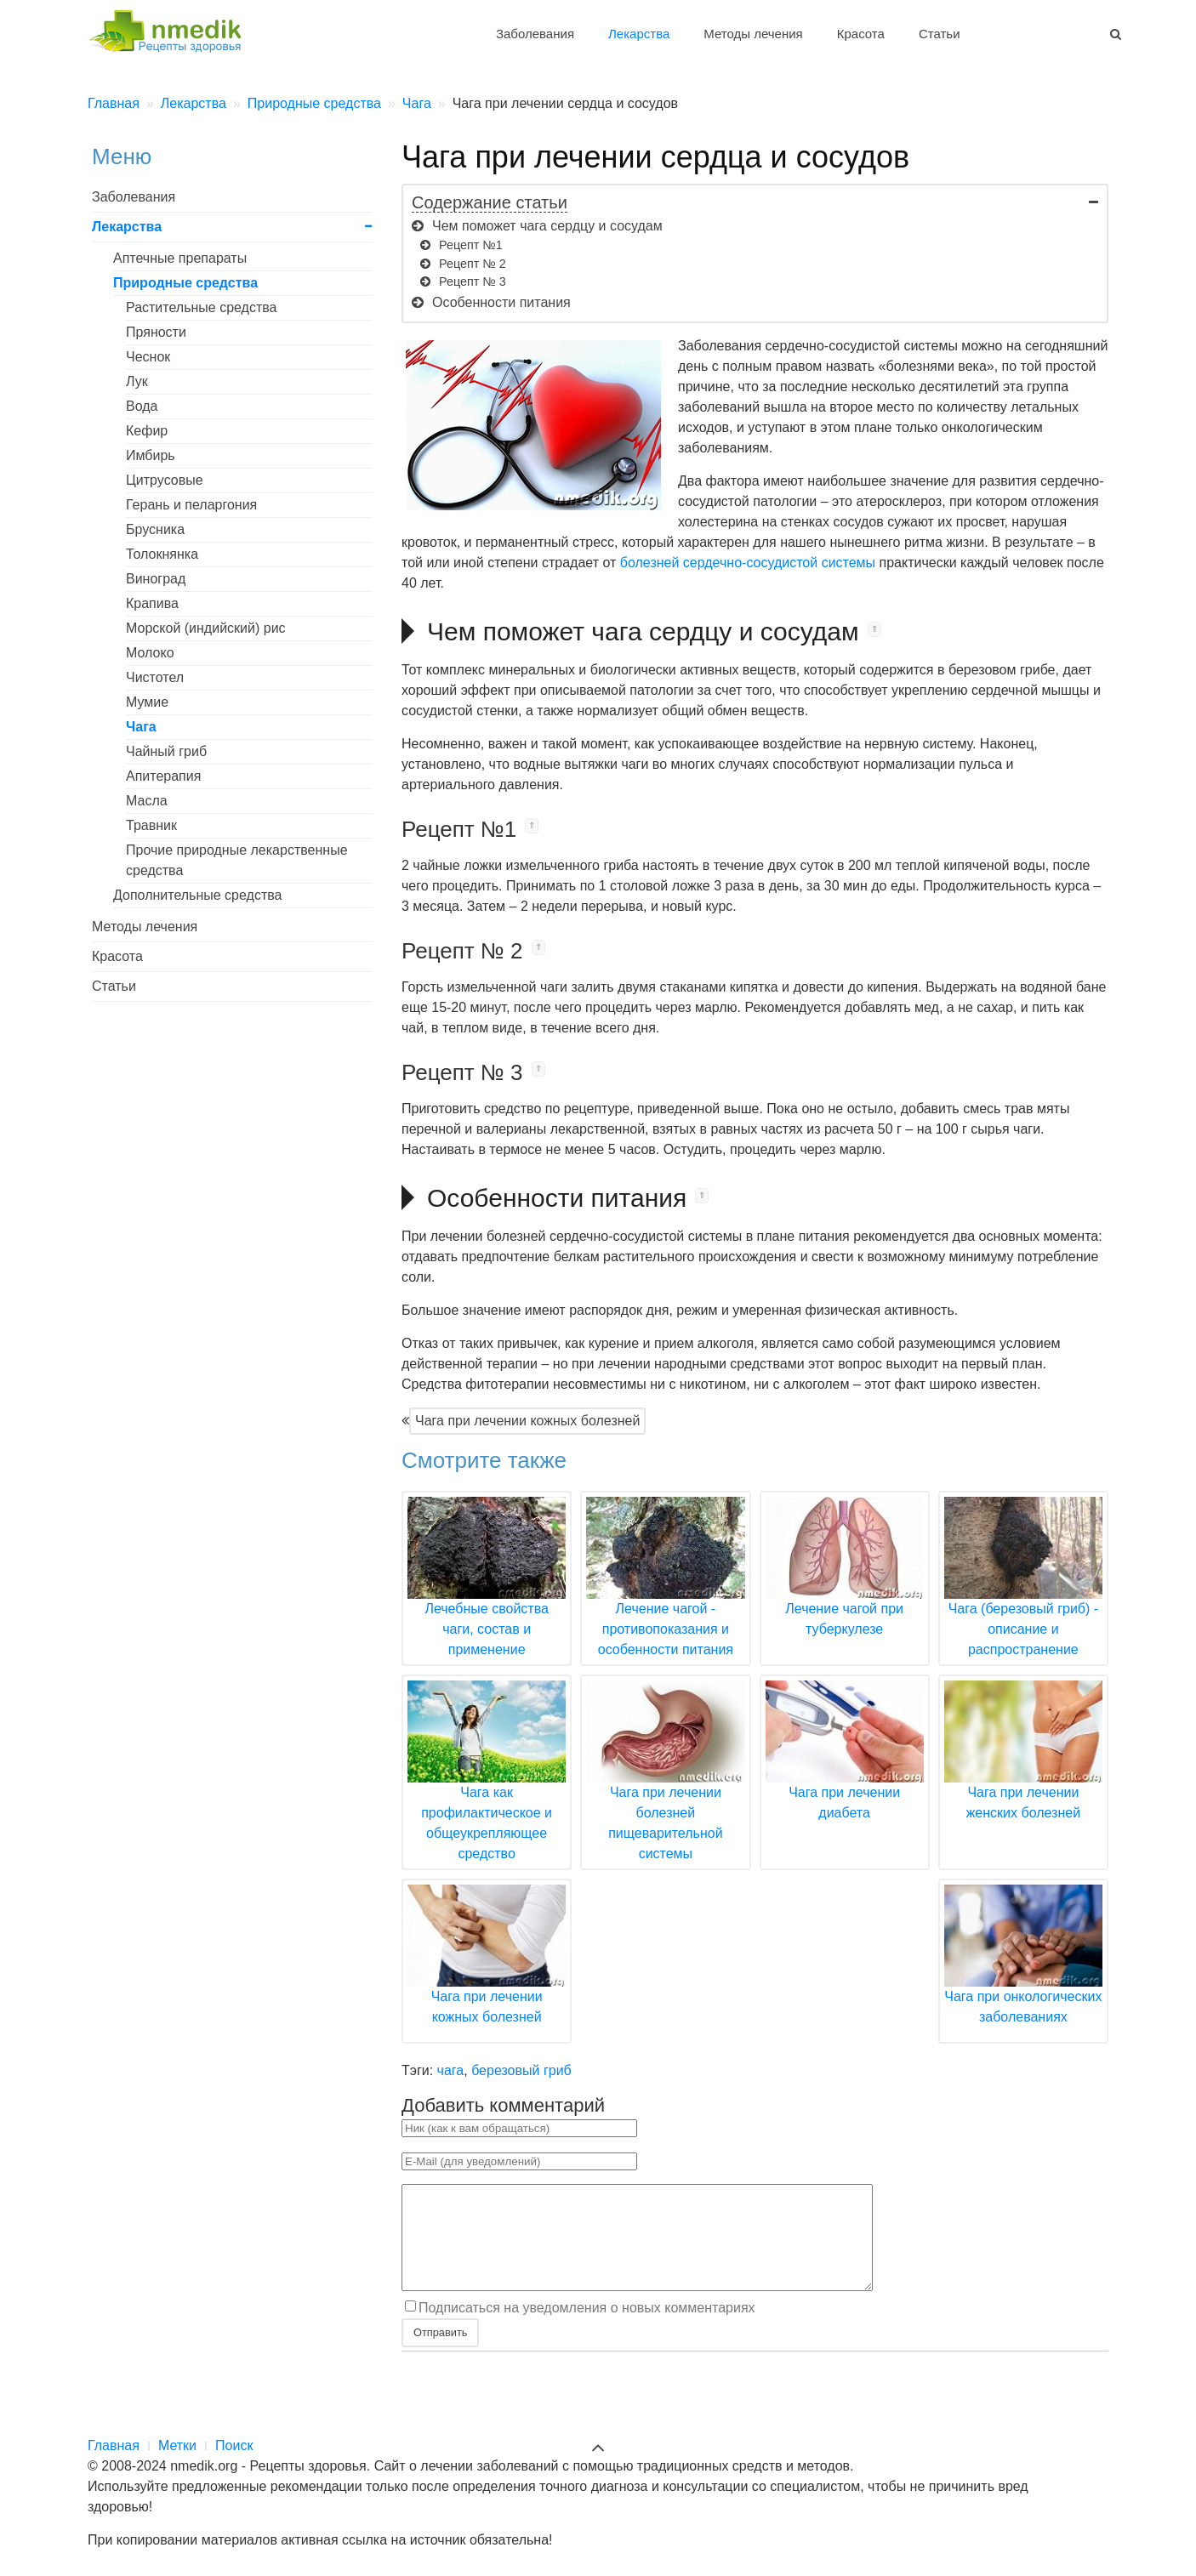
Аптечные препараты (180, 258)
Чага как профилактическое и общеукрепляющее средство (486, 1792)
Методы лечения (752, 33)
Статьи (939, 33)
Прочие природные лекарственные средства (237, 860)
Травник (151, 825)
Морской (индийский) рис (206, 628)
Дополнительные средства (197, 895)
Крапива (152, 603)
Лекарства (638, 33)
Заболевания (535, 33)
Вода (141, 406)
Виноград (155, 578)
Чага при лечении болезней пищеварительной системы (665, 1792)
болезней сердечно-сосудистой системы (747, 562)
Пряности (156, 332)
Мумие (147, 702)
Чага (141, 726)
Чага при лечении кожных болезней (527, 1420)
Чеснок (148, 357)
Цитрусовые (164, 480)
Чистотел (155, 677)
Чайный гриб (166, 751)
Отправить (440, 2352)
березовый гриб (521, 2070)
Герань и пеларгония (191, 505)
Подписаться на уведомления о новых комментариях (587, 2328)
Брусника (155, 529)
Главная (114, 2445)
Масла (147, 800)
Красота (861, 33)
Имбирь (150, 455)
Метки (177, 2445)
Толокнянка (162, 554)
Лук (137, 381)
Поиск (234, 2445)
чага (450, 2070)
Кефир (147, 431)
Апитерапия (163, 776)
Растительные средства (201, 307)
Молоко (150, 652)
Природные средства (185, 283)
